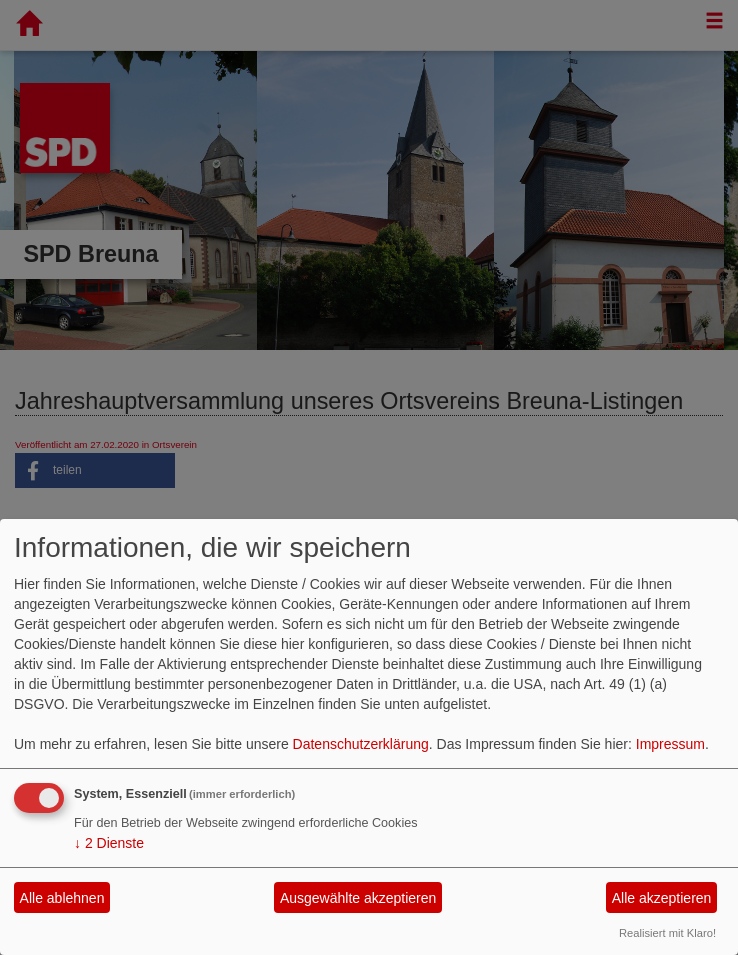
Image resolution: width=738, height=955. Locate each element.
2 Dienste (109, 843)
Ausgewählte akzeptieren (358, 898)
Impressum (670, 744)
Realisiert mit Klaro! (667, 933)
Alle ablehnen (62, 898)
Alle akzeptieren (662, 898)
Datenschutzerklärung (361, 744)
